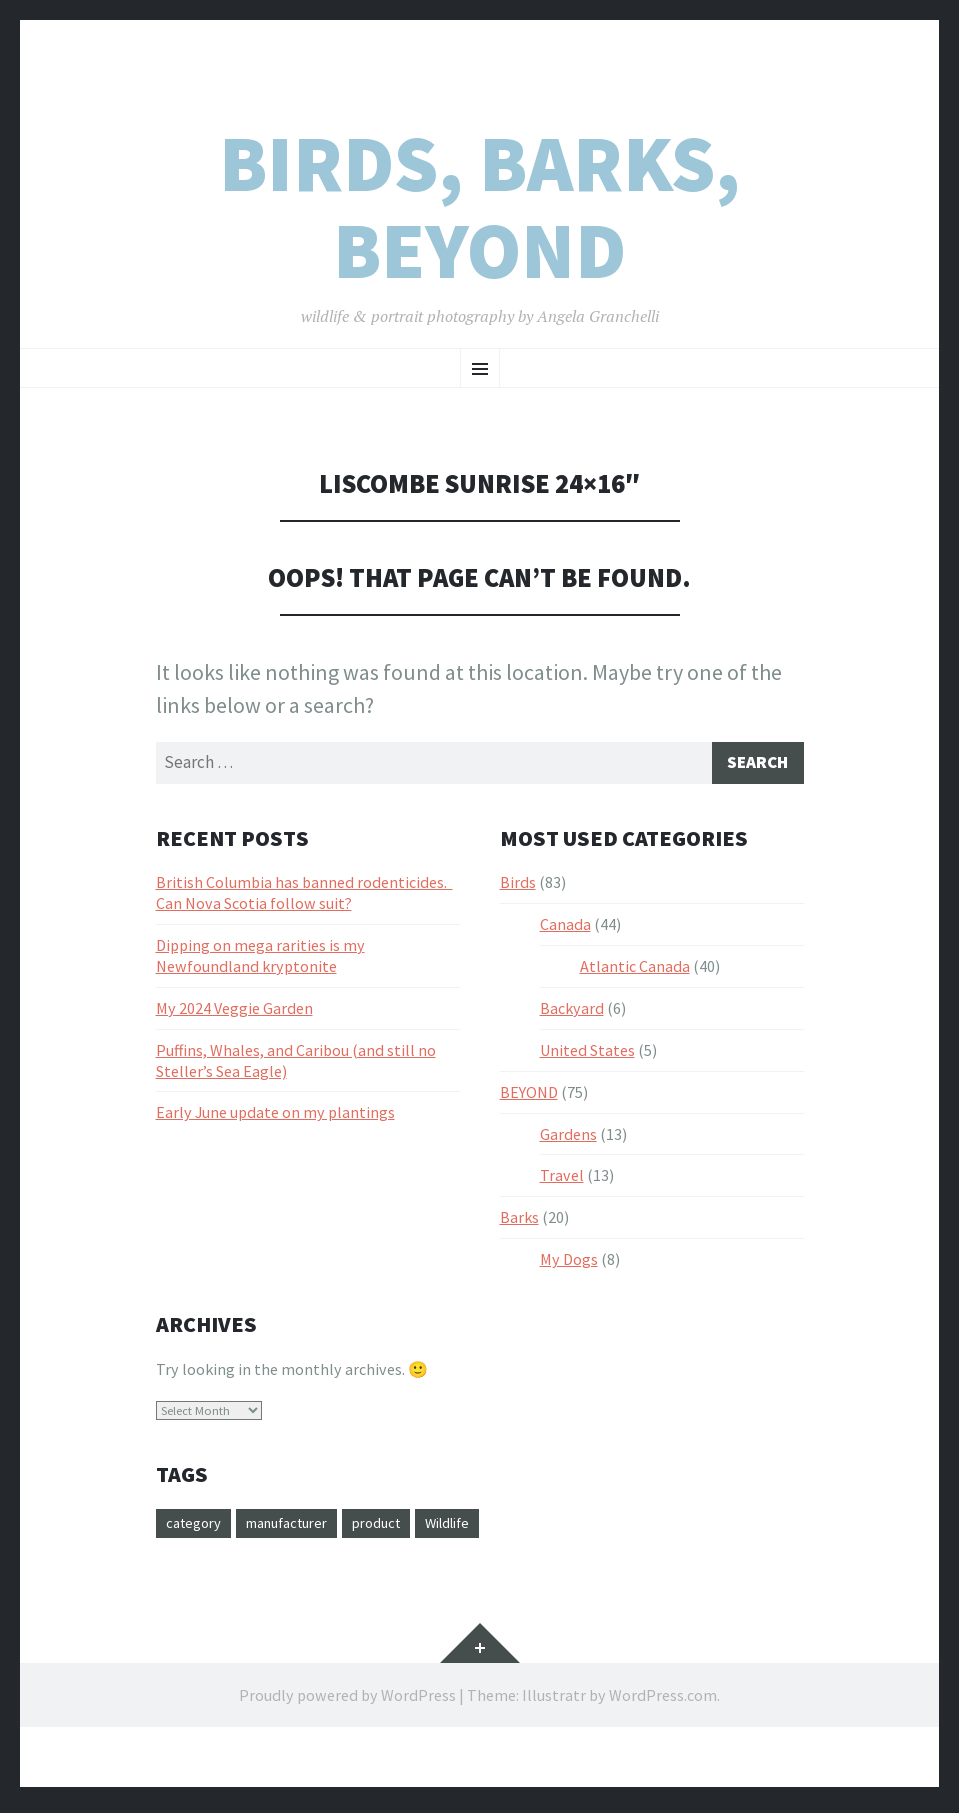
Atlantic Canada (635, 970)
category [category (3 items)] (197, 1528)
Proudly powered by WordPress (347, 1701)
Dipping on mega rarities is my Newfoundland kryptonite (260, 959)
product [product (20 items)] (400, 1528)
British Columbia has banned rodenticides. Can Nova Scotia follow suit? (304, 896)
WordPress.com (663, 1701)
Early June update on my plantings (275, 1116)
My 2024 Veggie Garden (234, 1012)
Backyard (572, 1012)
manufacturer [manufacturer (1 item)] (300, 1528)
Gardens (568, 1138)
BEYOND (529, 1096)
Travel (562, 1179)
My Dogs (569, 1263)
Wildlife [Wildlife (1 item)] (480, 1528)
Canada (565, 928)
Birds (518, 886)
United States (587, 1054)
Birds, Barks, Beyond (479, 207)
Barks (519, 1221)
